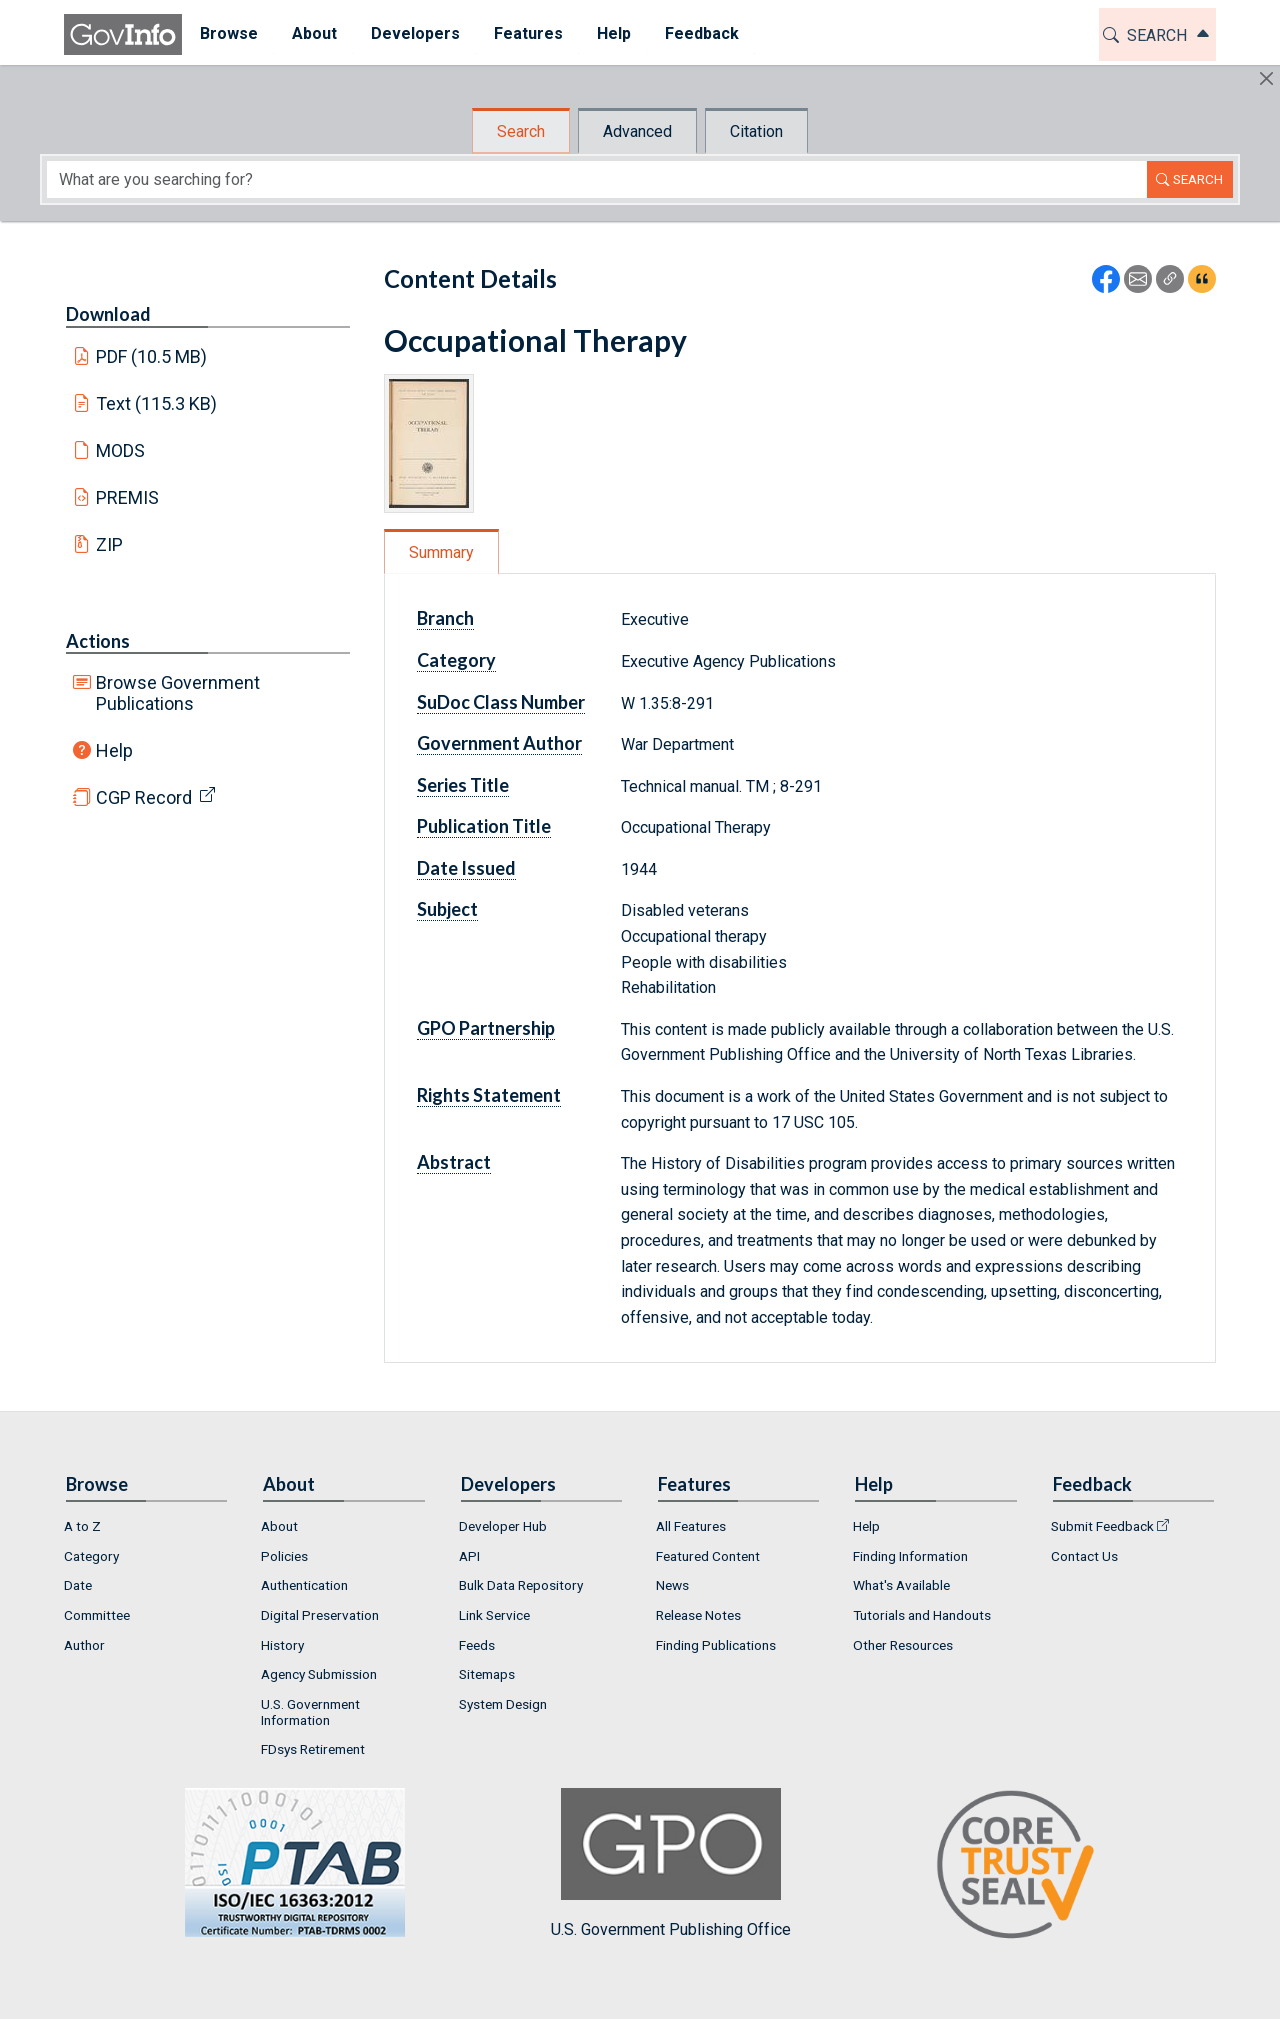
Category (456, 660)
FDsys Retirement (313, 1749)
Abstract (454, 1162)
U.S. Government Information (310, 1712)
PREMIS (127, 497)
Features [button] (527, 33)
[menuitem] (228, 34)
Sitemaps (487, 1674)
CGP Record (144, 797)
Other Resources (903, 1645)
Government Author (499, 743)
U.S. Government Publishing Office (671, 1863)
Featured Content (708, 1556)
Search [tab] (521, 131)
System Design (503, 1704)
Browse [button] (228, 33)
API (469, 1556)
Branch (445, 618)
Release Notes (698, 1615)
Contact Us (1084, 1556)
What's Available (901, 1585)
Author (84, 1645)
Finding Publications (716, 1645)
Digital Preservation (320, 1615)
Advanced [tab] (637, 131)
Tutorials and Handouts (922, 1615)
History (282, 1645)
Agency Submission (319, 1674)
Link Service (494, 1615)
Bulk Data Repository (521, 1585)
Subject (447, 909)
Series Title (463, 785)
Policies (284, 1556)
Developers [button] (414, 33)
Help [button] (613, 33)
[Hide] (1266, 78)
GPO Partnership (486, 1028)
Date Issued (466, 868)
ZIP (109, 544)
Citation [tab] (756, 131)
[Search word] (597, 179)
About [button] (313, 33)
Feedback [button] (701, 33)
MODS (120, 450)
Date (78, 1585)
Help (114, 750)
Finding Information (910, 1556)
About (279, 1526)
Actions (98, 641)
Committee (97, 1615)
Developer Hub (503, 1526)
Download (108, 314)
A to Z (82, 1526)
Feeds (477, 1645)
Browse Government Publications (178, 693)
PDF (152, 356)
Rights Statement (489, 1095)
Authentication (304, 1585)
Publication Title (484, 826)
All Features (691, 1526)
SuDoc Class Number (501, 702)
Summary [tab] (441, 552)
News (672, 1585)
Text (157, 403)
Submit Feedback (1102, 1526)
